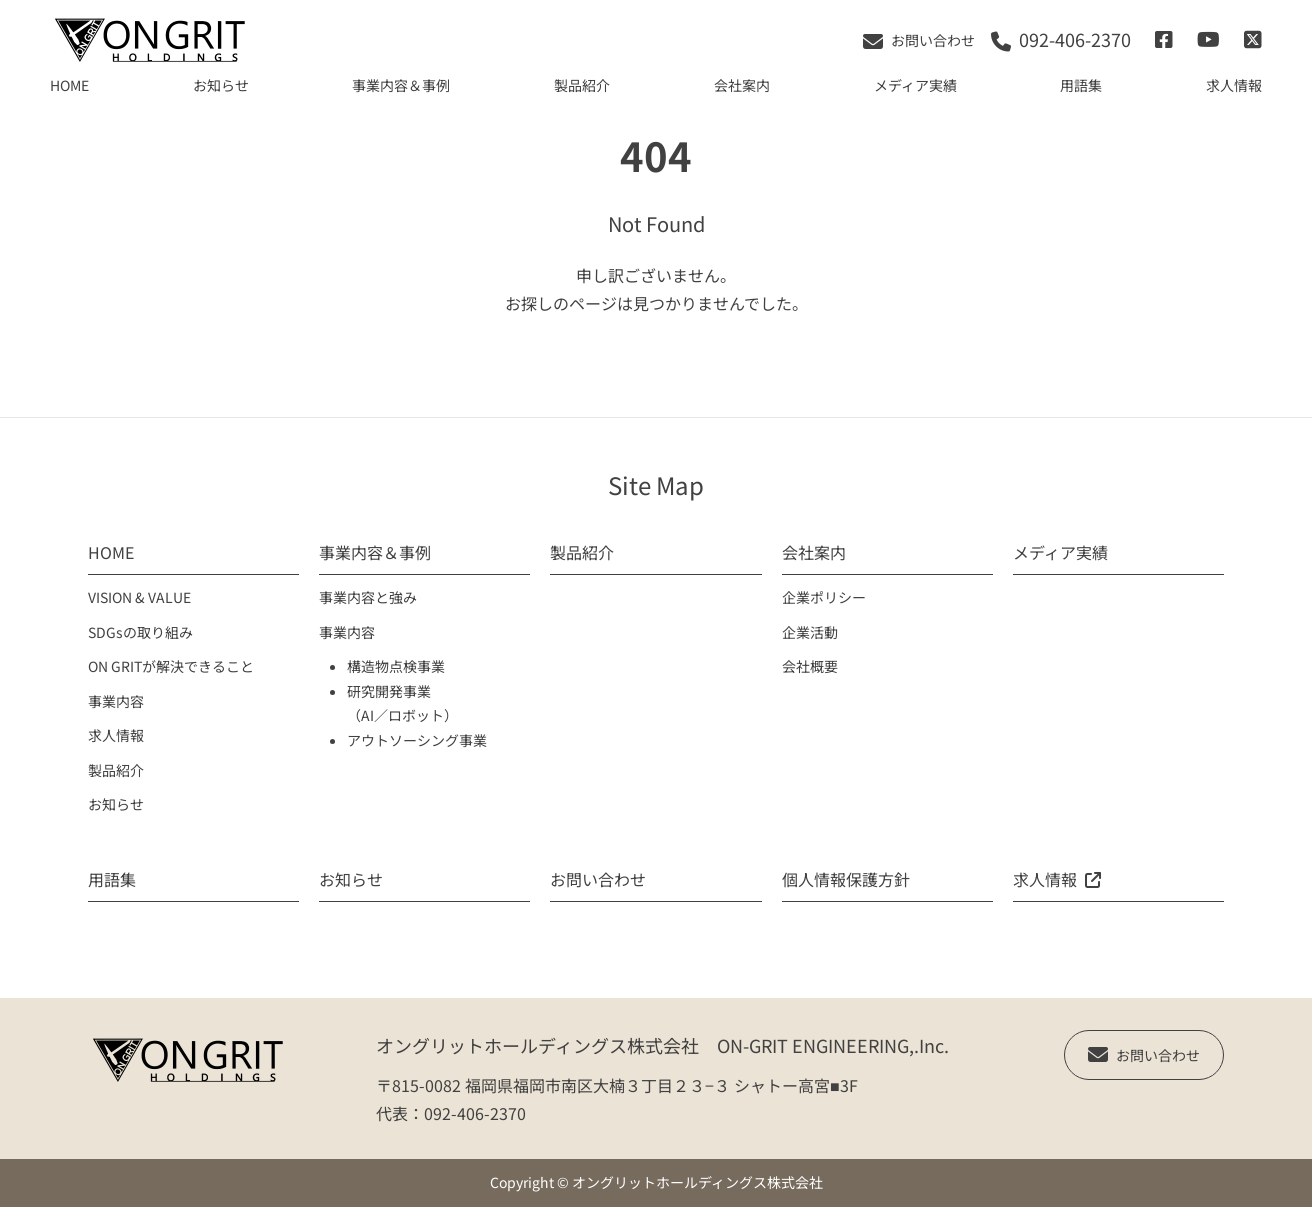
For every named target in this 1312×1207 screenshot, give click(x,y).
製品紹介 (582, 85)
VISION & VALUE (139, 597)
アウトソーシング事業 (417, 740)
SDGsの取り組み (140, 632)
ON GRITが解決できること (171, 666)
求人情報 (1234, 85)
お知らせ (221, 85)
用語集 (1081, 85)
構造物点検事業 (396, 666)
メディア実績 (915, 85)
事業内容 (116, 701)
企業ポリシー (824, 597)
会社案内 (742, 85)
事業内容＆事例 (401, 85)
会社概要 (810, 666)
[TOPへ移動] (150, 40)
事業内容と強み (368, 597)
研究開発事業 (389, 691)
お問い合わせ (598, 879)
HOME (69, 85)
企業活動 (810, 632)
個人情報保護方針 (846, 879)
